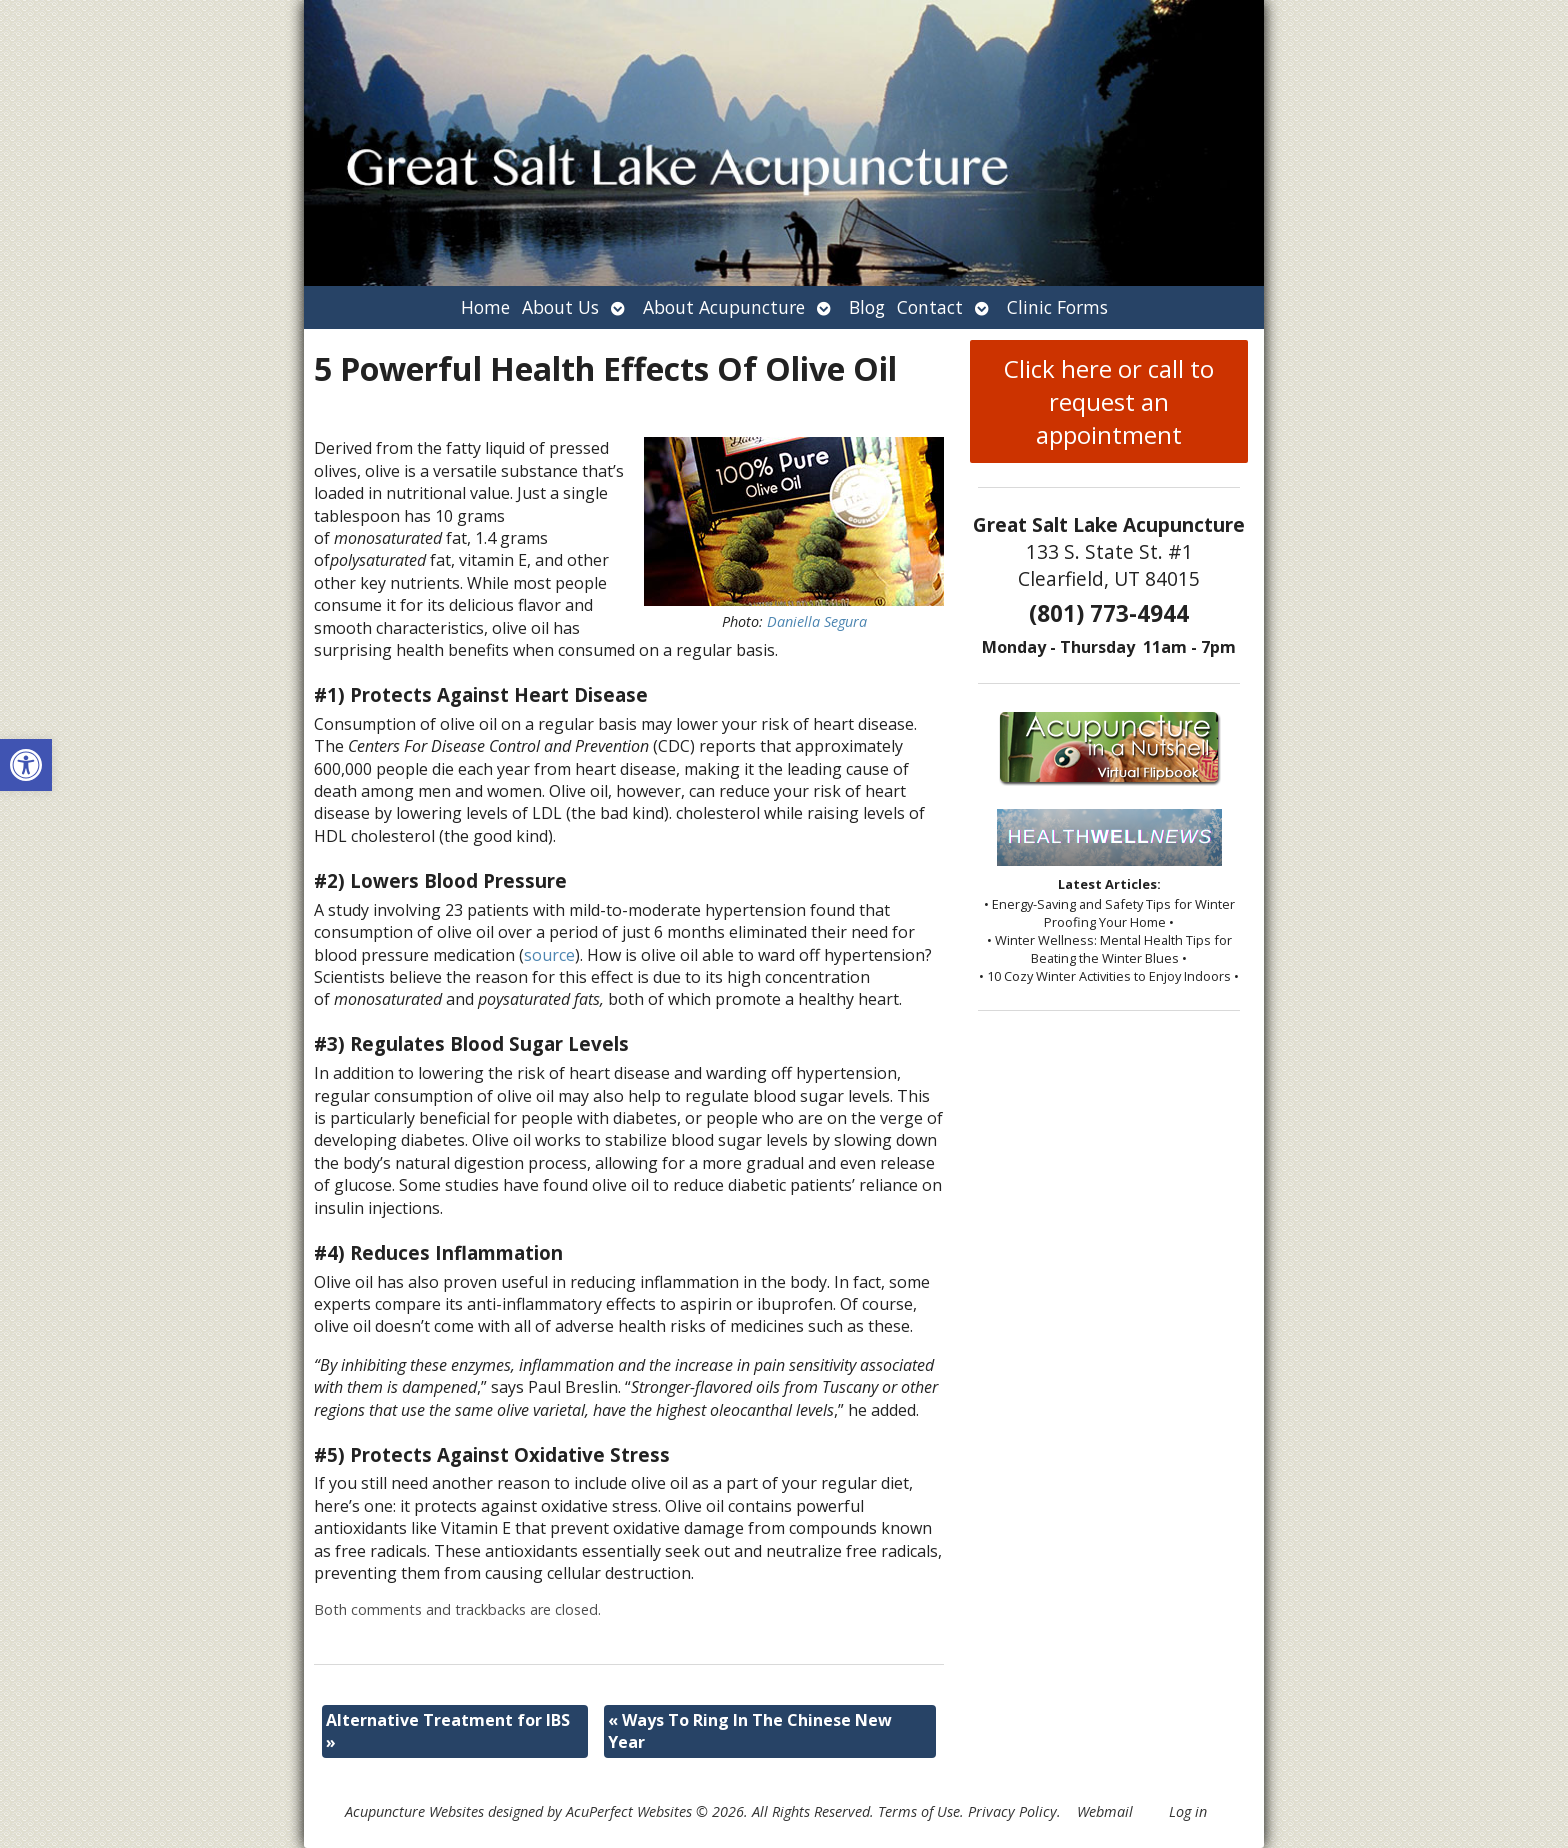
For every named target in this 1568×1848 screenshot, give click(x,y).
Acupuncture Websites (414, 1811)
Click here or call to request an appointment (1109, 401)
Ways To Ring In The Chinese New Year (750, 1731)
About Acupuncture (724, 307)
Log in (1188, 1811)
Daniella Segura (817, 621)
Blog (867, 307)
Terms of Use (919, 1811)
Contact (930, 307)
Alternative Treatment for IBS (448, 1731)
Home (485, 307)
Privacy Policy (1012, 1811)
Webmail (1105, 1811)
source (549, 955)
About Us (560, 307)
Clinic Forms (1057, 307)
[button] (26, 765)
